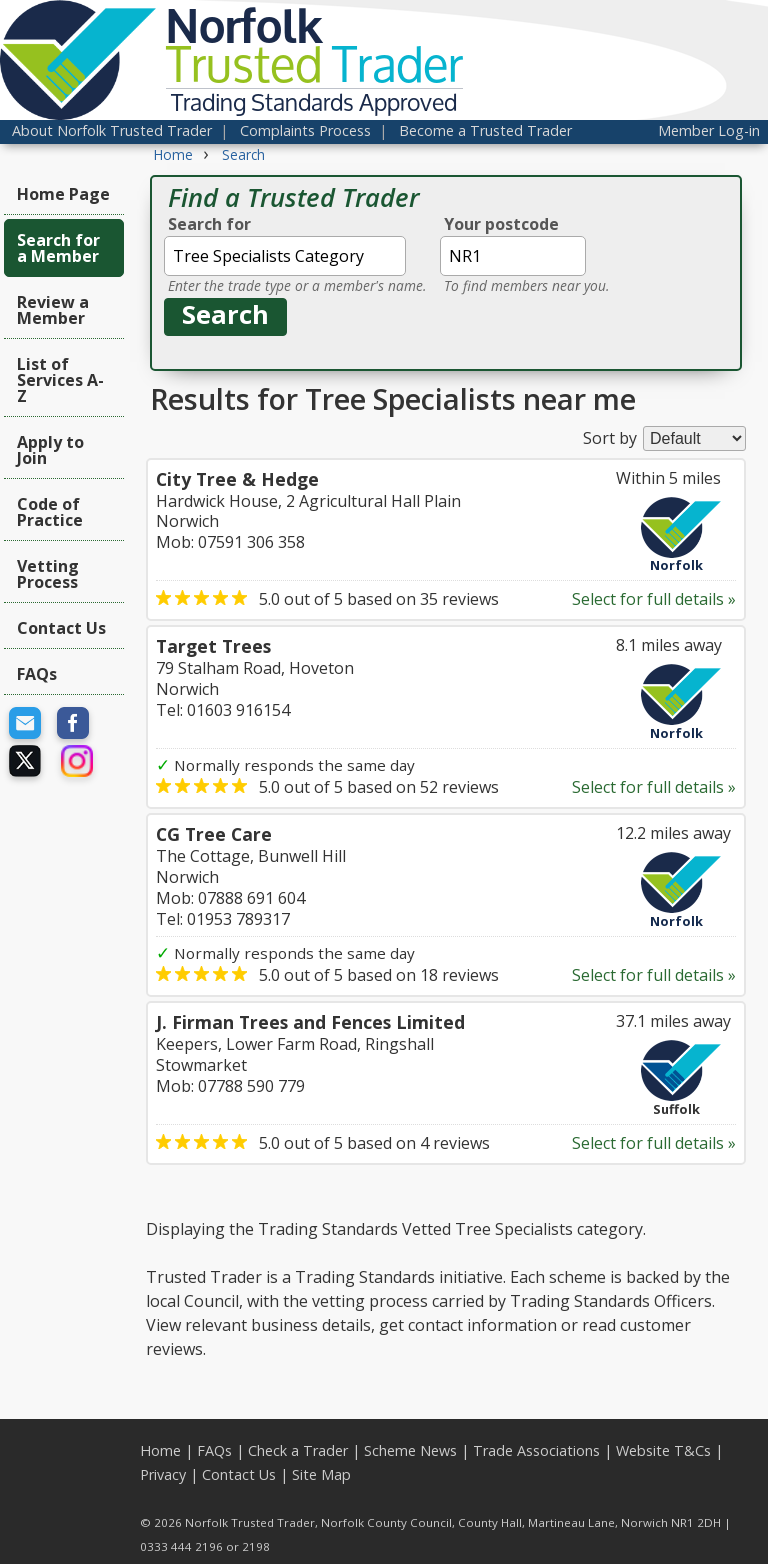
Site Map (321, 1474)
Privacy (163, 1474)
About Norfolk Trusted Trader (112, 130)
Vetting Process (48, 574)
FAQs (37, 674)
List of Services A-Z (60, 380)
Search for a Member (58, 248)
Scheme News (410, 1450)
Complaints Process (305, 130)
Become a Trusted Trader (485, 130)
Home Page (63, 194)
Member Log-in (709, 130)
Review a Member (53, 310)
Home (160, 1450)
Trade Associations (536, 1450)
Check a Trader (298, 1450)
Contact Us (61, 628)
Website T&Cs (663, 1450)
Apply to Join (50, 450)
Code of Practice (50, 512)
